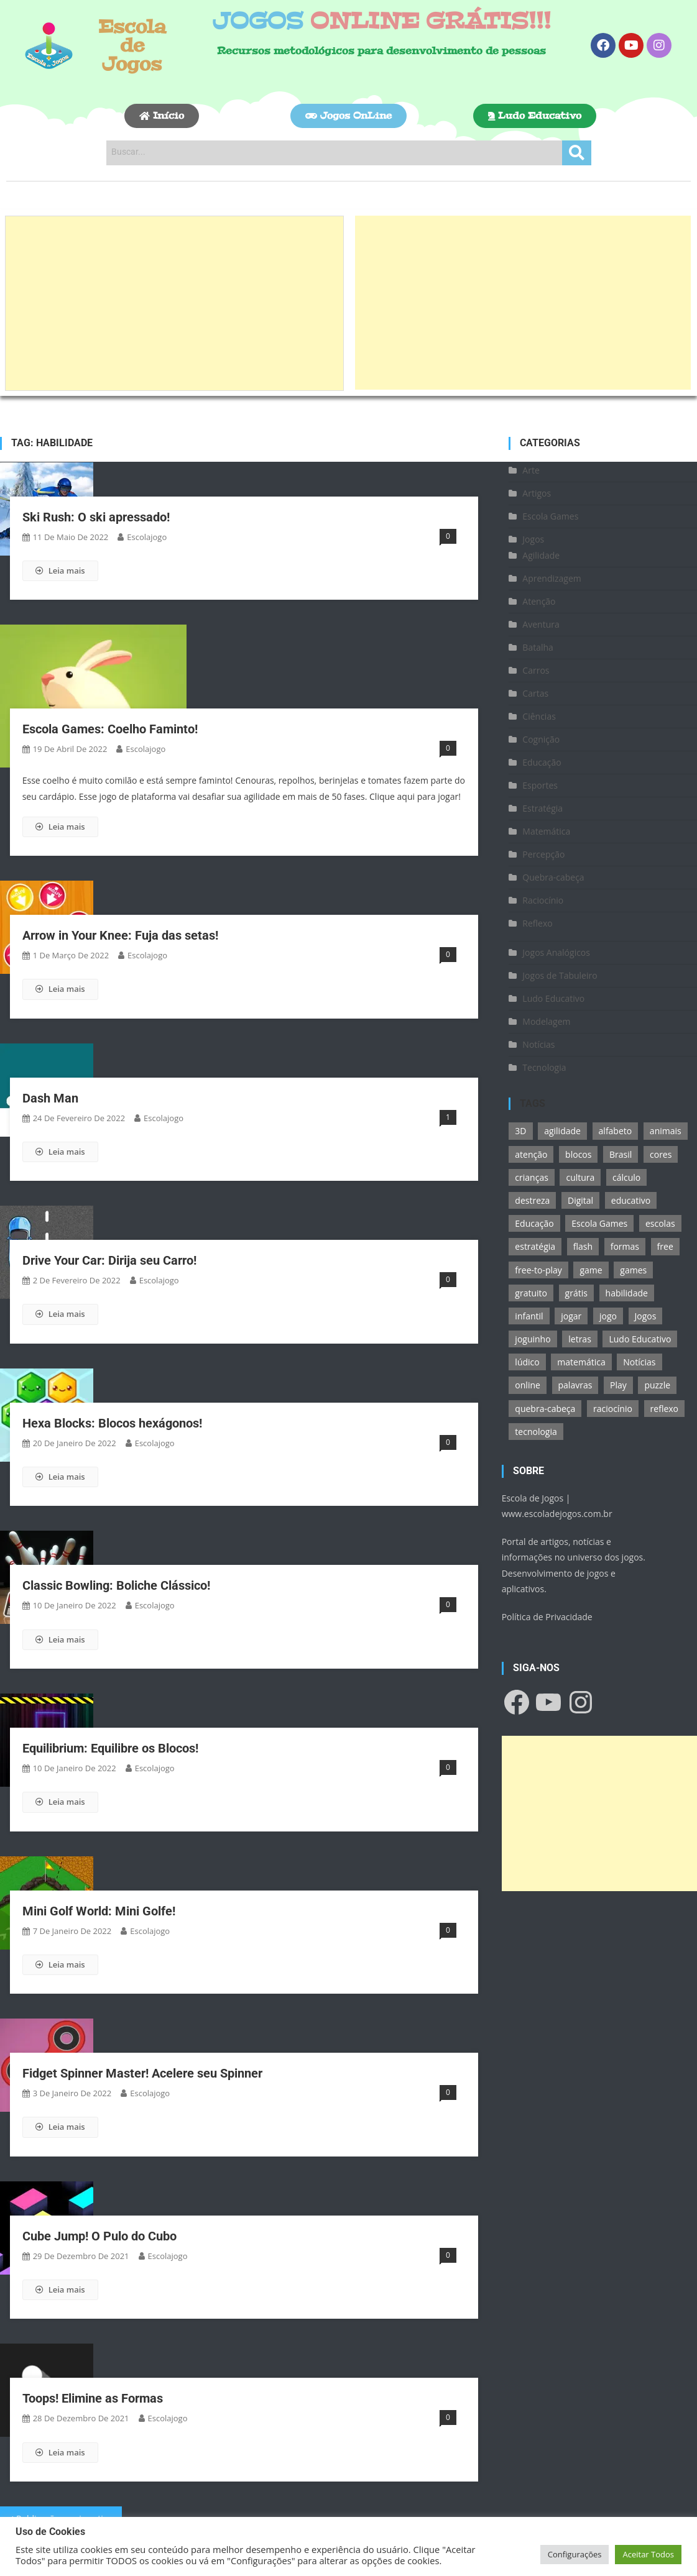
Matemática (546, 831)
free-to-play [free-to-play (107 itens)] (538, 1270)
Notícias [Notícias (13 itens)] (639, 1362)
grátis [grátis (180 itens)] (576, 1293)
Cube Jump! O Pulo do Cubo (99, 2236)
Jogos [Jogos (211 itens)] (646, 1316)
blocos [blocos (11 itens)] (578, 1154)
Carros (535, 670)
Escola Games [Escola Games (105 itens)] (599, 1223)
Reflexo (537, 923)
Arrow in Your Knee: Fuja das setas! (120, 935)
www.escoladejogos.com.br (557, 1513)
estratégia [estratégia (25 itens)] (535, 1246)
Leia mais (60, 570)
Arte (530, 470)
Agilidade (541, 555)
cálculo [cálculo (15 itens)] (626, 1177)
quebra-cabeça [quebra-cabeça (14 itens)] (545, 1408)
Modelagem (546, 1021)
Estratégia (542, 808)
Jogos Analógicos (556, 952)
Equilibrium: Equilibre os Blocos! (110, 1748)
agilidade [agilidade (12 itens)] (562, 1131)
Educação (541, 762)
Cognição (541, 739)
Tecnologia (544, 1067)
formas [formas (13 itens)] (625, 1246)
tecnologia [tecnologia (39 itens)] (535, 1431)
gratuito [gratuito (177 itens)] (531, 1293)
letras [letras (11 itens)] (579, 1339)
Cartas (535, 693)
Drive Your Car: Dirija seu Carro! (109, 1260)
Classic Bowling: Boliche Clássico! (116, 1585)
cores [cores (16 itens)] (661, 1154)
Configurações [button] (575, 2554)
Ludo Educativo (553, 998)
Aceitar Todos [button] (648, 2554)
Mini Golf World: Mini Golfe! (98, 1911)
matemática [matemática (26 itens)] (581, 1362)
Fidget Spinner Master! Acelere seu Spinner (142, 2073)
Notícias (538, 1044)
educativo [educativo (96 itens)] (630, 1200)
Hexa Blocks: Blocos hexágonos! (112, 1423)
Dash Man (50, 1098)
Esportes (540, 785)
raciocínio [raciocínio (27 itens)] (612, 1408)
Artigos (536, 493)
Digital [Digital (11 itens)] (580, 1200)
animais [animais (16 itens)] (665, 1131)
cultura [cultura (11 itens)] (580, 1177)
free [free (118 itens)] (665, 1246)
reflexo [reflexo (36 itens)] (664, 1408)
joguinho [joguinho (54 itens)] (532, 1339)
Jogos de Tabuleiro (559, 975)
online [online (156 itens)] (527, 1385)
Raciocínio (542, 900)
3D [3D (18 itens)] (520, 1131)
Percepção (543, 854)
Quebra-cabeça (553, 877)
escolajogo (147, 537)
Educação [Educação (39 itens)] (534, 1223)
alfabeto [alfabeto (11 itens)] (615, 1131)
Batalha (537, 647)
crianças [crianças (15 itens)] (531, 1177)
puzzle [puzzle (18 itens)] (657, 1385)
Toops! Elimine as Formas (92, 2398)
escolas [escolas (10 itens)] (660, 1223)
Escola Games (550, 516)
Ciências (539, 716)
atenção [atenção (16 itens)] (531, 1154)
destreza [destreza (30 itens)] (532, 1200)
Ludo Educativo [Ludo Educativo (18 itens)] (640, 1339)
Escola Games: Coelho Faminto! (110, 729)
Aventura (540, 624)
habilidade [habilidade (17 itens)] (627, 1293)
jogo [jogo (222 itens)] (608, 1316)
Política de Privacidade (547, 1617)
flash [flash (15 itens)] (583, 1246)
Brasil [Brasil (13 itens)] (620, 1154)
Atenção (538, 601)
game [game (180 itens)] (590, 1270)
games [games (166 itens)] (633, 1270)
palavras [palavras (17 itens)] (575, 1385)
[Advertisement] (174, 303)
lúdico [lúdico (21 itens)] (527, 1362)
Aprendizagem (551, 578)
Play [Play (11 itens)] (618, 1385)
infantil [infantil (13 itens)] (529, 1316)
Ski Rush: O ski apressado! (96, 517)
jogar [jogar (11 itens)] (571, 1316)
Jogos (533, 539)
